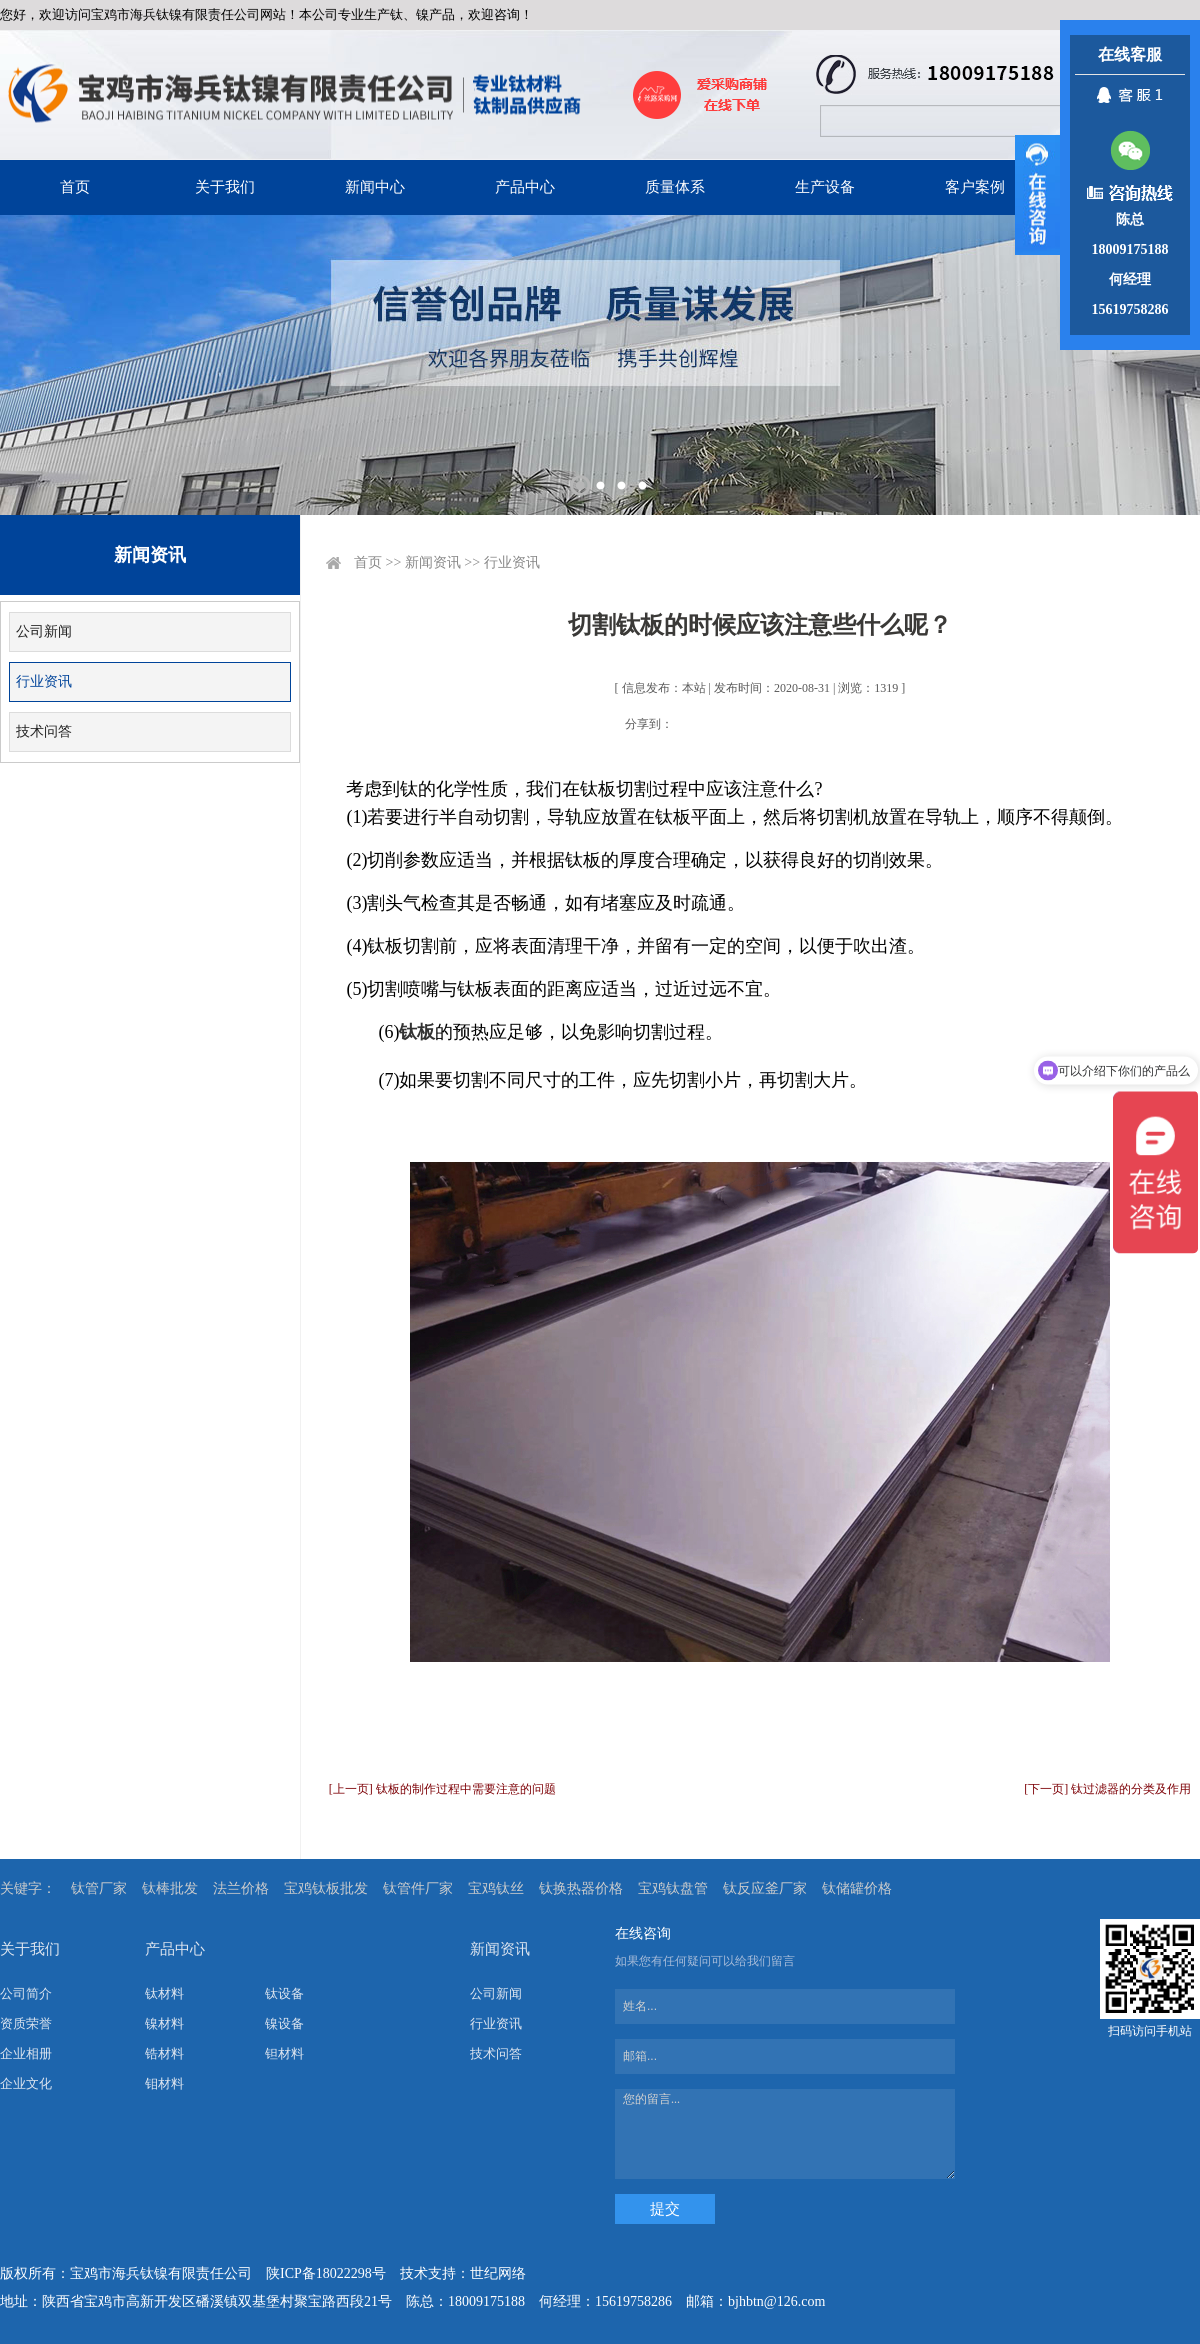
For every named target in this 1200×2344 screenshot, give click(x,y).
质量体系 (675, 187)
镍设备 (284, 2023)
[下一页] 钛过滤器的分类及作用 (1107, 1789)
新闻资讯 (433, 562)
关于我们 (225, 187)
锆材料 (164, 2053)
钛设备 (284, 1993)
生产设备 (825, 187)
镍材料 (164, 2023)
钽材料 (284, 2053)
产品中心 (525, 187)
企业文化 (26, 2083)
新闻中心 (375, 187)
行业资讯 (44, 681)
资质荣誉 (26, 2023)
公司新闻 (44, 631)
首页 (75, 187)
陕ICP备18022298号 (326, 2273)
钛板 (417, 1032)
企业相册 (26, 2053)
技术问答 (44, 731)
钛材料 (164, 1993)
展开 (1037, 195)
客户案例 (975, 187)
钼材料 (164, 2083)
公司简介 (26, 1993)
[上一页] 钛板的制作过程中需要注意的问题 (442, 1789)
